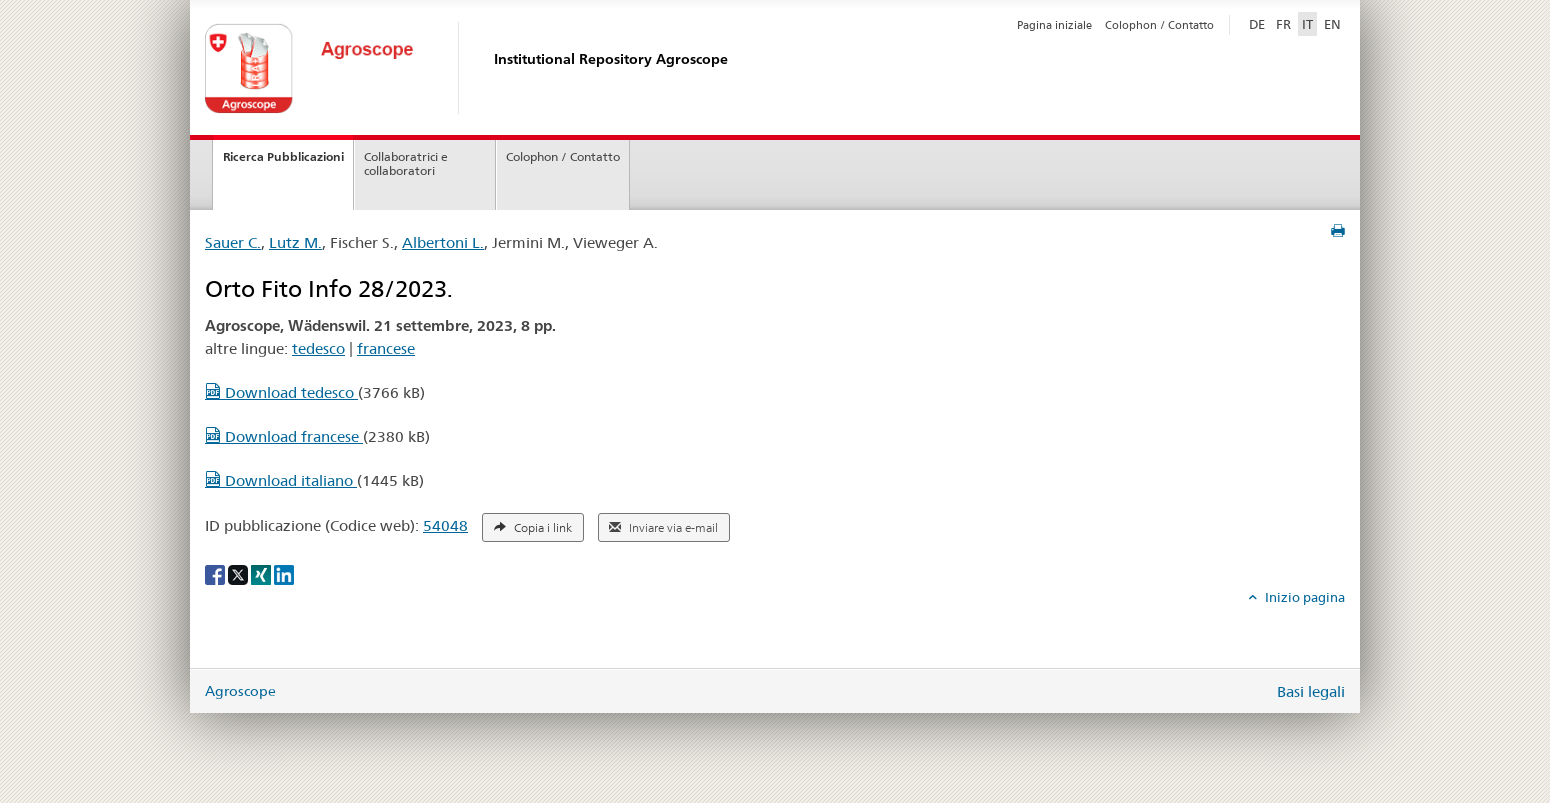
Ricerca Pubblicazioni (283, 156)
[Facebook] (216, 574)
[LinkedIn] (284, 574)
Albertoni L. (443, 242)
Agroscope (240, 691)
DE (1259, 23)
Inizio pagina (1303, 597)
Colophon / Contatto (1159, 25)
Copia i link (533, 528)
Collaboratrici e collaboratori (406, 164)
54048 (445, 525)
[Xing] (262, 574)
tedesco (318, 348)
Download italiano (281, 480)
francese (386, 348)
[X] (239, 574)
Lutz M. (295, 242)
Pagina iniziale (1054, 25)
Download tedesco (281, 392)
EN (1332, 24)
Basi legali (1311, 691)
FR (1283, 24)
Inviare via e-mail (663, 528)
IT (1307, 24)
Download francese (284, 436)
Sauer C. (233, 242)
